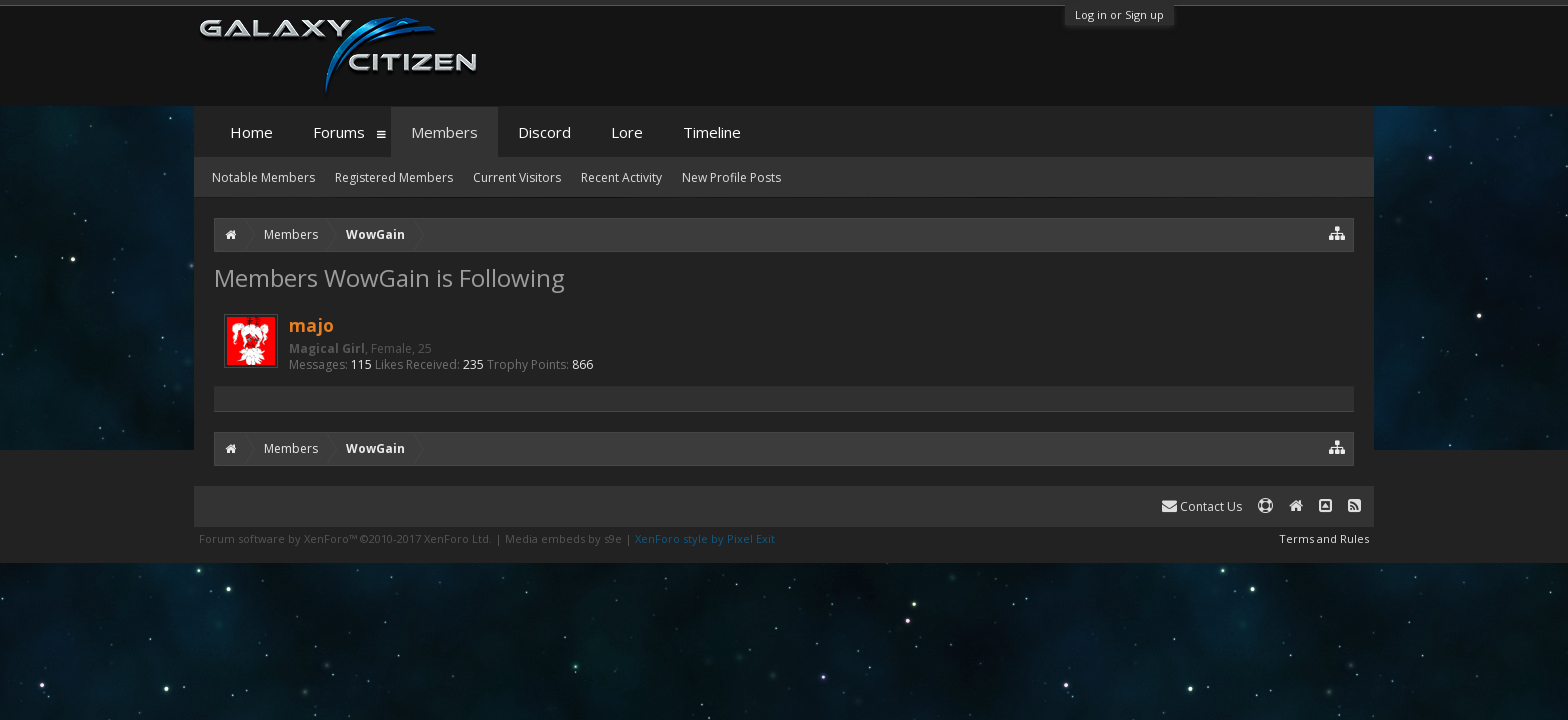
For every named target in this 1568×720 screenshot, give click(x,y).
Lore (627, 132)
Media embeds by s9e (563, 538)
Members (444, 132)
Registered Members (394, 177)
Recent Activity (621, 177)
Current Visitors (517, 177)
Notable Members (263, 177)
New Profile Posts (731, 177)
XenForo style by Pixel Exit (705, 538)
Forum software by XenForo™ (345, 538)
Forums (339, 132)
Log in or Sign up (1119, 14)
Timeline (712, 132)
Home (251, 132)
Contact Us (1202, 506)
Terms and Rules (1324, 538)
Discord (544, 132)
